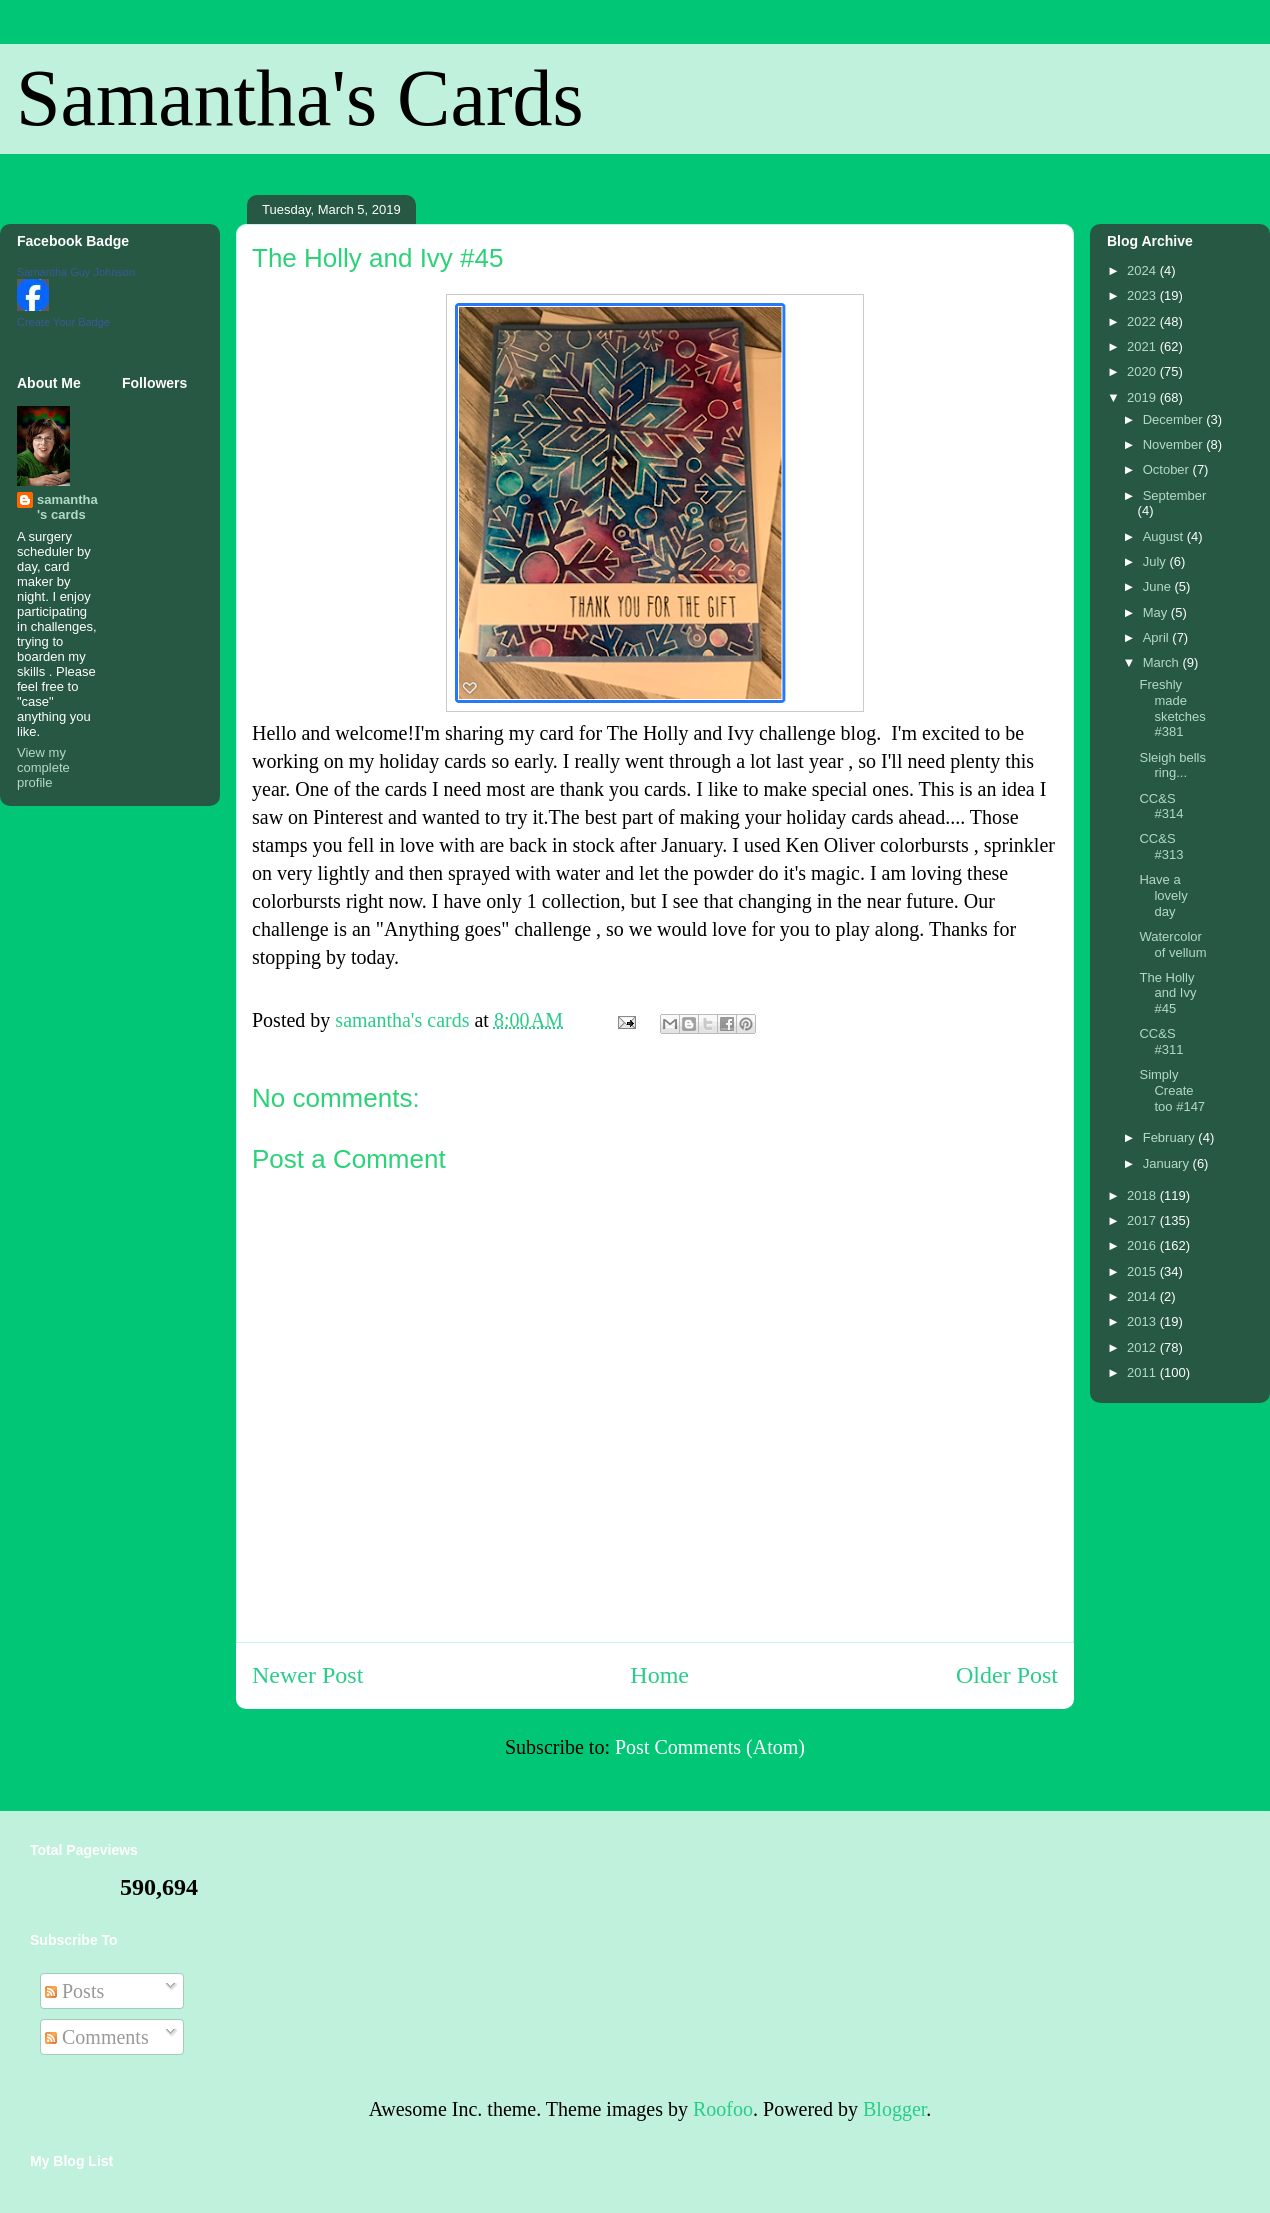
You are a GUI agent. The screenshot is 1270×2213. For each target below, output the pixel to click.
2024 (1143, 270)
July (1156, 561)
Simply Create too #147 (1172, 1090)
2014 (1143, 1296)
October (1168, 469)
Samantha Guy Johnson (76, 272)
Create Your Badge (63, 322)
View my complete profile (43, 767)
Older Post (1007, 1675)
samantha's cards (67, 507)
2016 (1143, 1245)
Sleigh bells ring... (1172, 765)
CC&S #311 (1161, 1041)
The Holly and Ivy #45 (1167, 993)
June (1159, 586)
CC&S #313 (1161, 846)
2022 (1143, 321)
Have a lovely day (1163, 895)
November (1175, 444)
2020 (1143, 371)
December (1175, 419)
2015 (1143, 1271)
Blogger (894, 2109)
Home (659, 1675)
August (1165, 536)
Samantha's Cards (300, 98)
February (1171, 1137)
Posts (74, 1991)
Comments (97, 2037)
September (1175, 495)
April (1158, 637)
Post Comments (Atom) (710, 1747)
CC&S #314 (1161, 806)
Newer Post (307, 1675)
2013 (1143, 1321)
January (1168, 1163)
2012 (1143, 1347)
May (1157, 612)
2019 (1143, 397)
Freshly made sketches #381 (1172, 708)
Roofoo (723, 2109)
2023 (1143, 295)
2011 (1143, 1372)
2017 (1143, 1220)
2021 (1143, 346)
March (1163, 662)
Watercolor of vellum (1172, 944)
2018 (1143, 1195)
